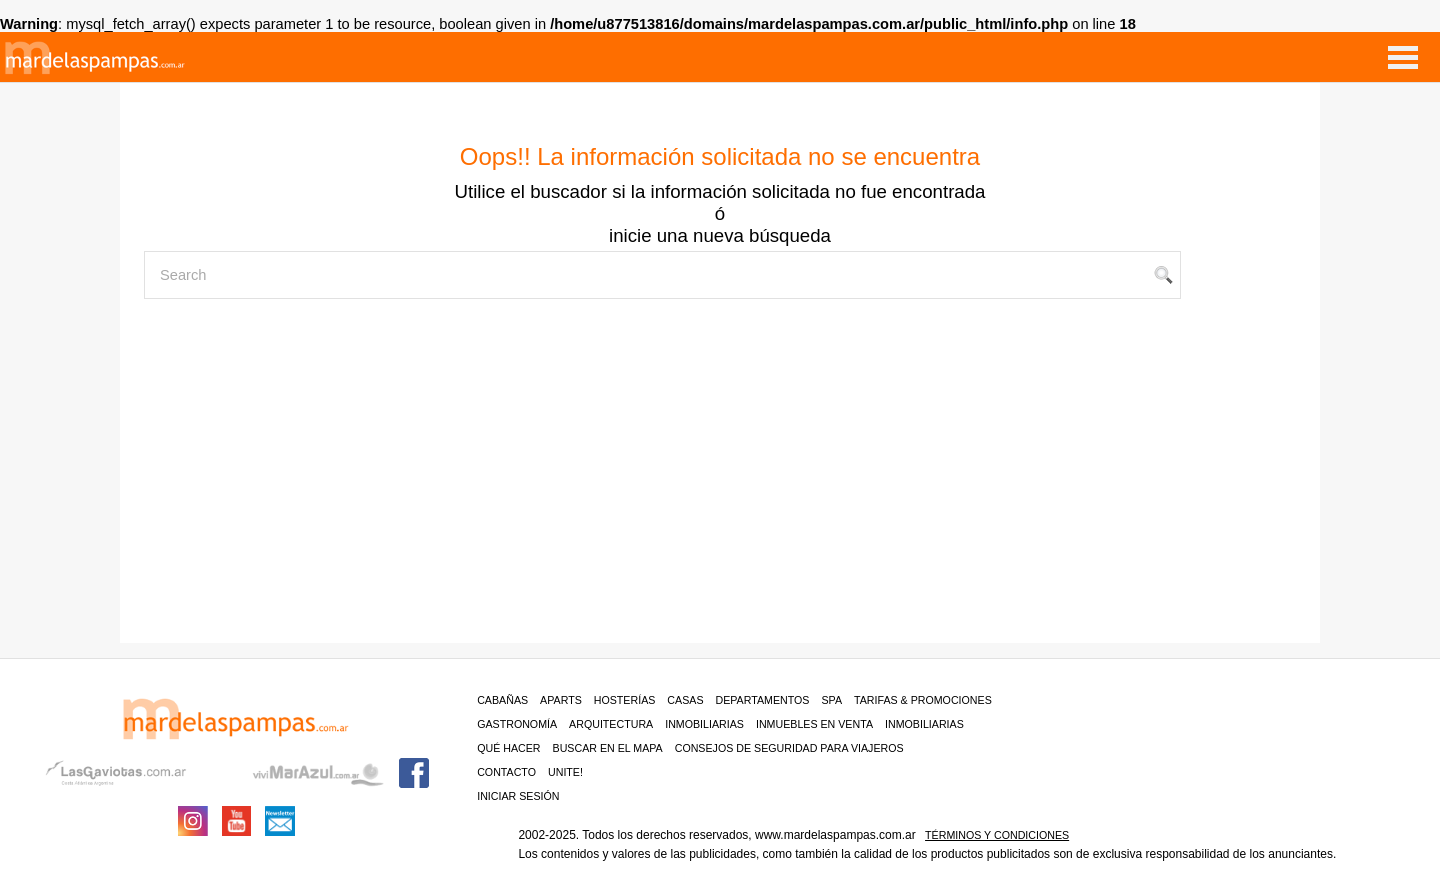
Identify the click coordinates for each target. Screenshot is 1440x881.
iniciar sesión (518, 796)
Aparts (561, 700)
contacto (506, 772)
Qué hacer (508, 748)
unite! (565, 772)
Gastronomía (517, 724)
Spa (831, 700)
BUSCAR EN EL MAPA (608, 748)
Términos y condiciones (997, 835)
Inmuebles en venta (814, 724)
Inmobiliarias (704, 724)
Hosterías (625, 700)
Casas (685, 700)
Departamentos (763, 700)
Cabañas (502, 700)
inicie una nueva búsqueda (720, 235)
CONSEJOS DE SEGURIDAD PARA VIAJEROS (789, 748)
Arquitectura (611, 724)
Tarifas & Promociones (923, 700)
